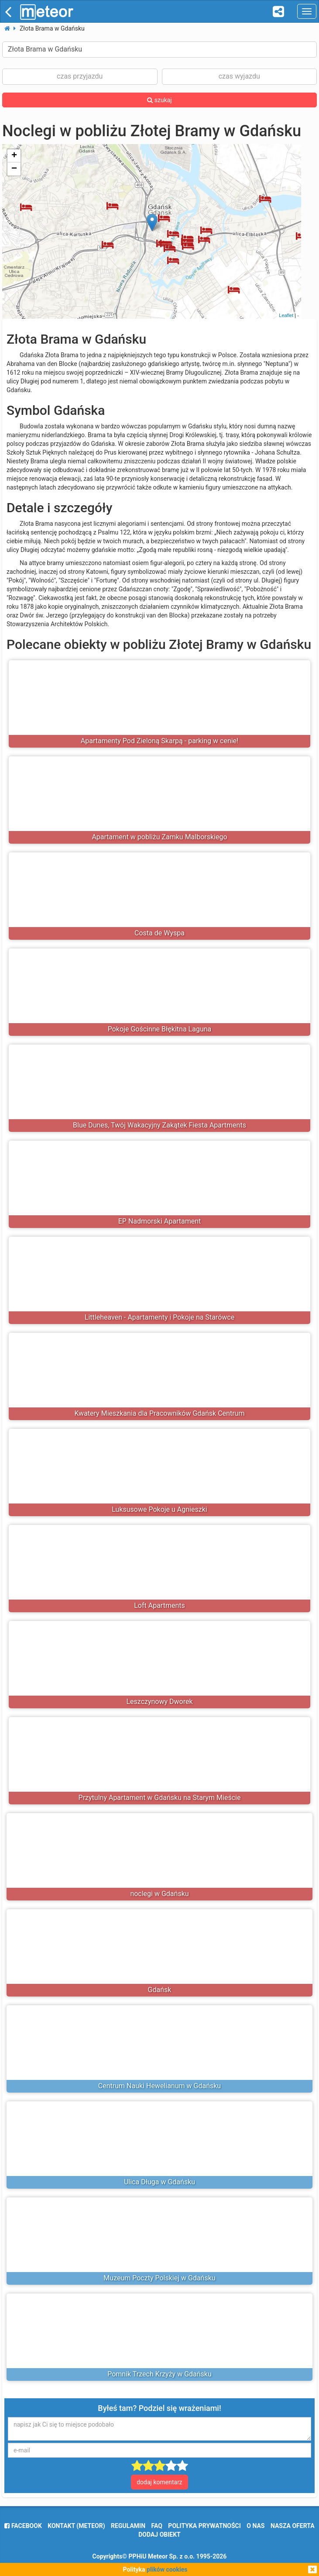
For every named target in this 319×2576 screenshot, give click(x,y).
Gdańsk (160, 1990)
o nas (255, 2525)
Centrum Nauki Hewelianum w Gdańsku (159, 2086)
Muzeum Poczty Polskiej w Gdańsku (159, 2278)
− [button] (14, 169)
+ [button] (14, 155)
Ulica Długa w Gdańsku (159, 2182)
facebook (22, 2525)
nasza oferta (293, 2525)
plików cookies (167, 2569)
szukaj (159, 100)
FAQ (156, 2525)
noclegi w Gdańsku (159, 1894)
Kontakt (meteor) (76, 2525)
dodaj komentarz (159, 2482)
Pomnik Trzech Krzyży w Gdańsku (159, 2374)
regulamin (128, 2525)
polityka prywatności (204, 2525)
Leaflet (286, 315)
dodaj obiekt (159, 2534)
